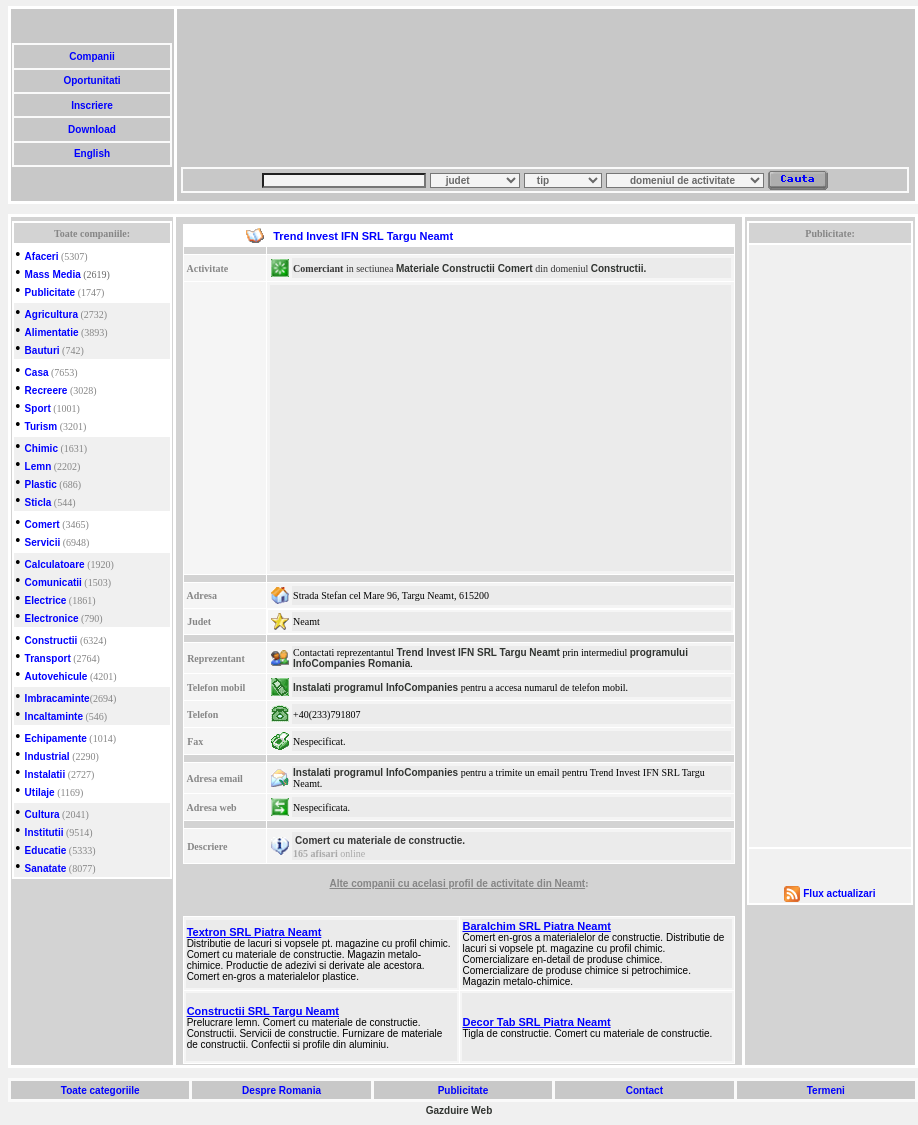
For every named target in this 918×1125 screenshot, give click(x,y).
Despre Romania (281, 1090)
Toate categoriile (100, 1090)
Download (91, 129)
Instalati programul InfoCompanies (375, 687)
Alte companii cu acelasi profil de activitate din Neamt (458, 883)
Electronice (52, 618)
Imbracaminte (57, 698)
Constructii (51, 640)
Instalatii (45, 774)
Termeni (826, 1090)
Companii (91, 56)
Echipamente (56, 738)
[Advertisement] (278, 88)
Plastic (41, 484)
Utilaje (40, 792)
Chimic (41, 448)
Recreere (46, 390)
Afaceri (42, 256)
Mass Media (53, 274)
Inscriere (91, 105)
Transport (48, 658)
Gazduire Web (459, 1110)
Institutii (44, 832)
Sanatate (46, 868)
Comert (42, 524)
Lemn (38, 466)
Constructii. (619, 268)
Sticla (38, 502)
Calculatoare (55, 564)
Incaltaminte (54, 716)
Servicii (43, 542)
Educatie (46, 850)
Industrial (47, 756)
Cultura (42, 814)
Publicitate (50, 292)
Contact (644, 1090)
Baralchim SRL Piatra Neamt (537, 926)
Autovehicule (56, 676)
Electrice (46, 600)
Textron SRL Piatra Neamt (254, 932)
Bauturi (42, 350)
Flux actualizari (839, 893)
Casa (37, 372)
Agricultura (51, 314)
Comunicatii (53, 582)
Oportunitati (92, 80)
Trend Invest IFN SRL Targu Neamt (478, 652)
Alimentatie (52, 332)
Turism (41, 426)
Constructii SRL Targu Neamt (263, 1011)
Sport (38, 408)
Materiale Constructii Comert (464, 268)
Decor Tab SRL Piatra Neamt (537, 1022)
